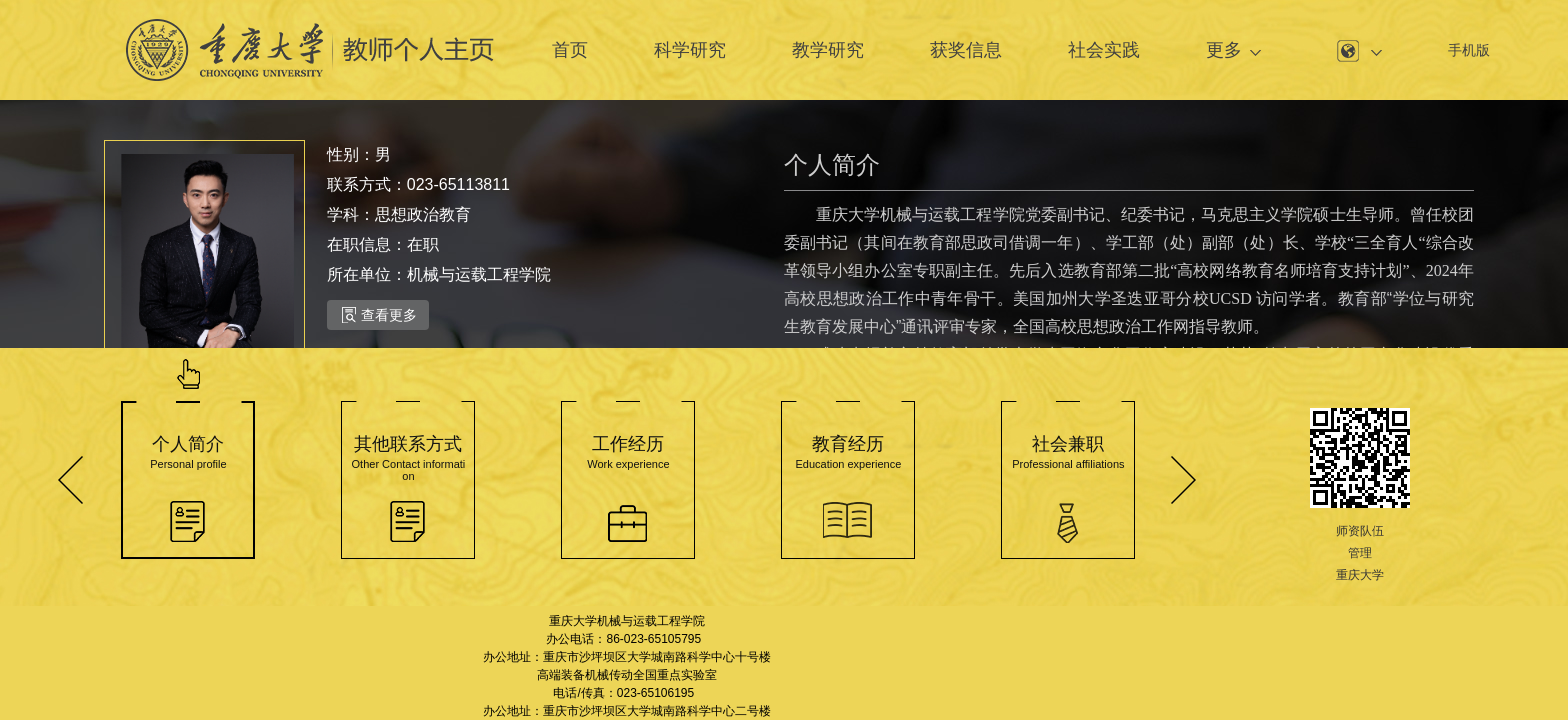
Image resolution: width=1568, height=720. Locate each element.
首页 (570, 50)
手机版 (1469, 50)
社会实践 (1104, 50)
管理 (1360, 553)
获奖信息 (966, 50)
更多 (1224, 50)
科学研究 (690, 50)
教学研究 (828, 50)
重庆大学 (1360, 575)
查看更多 (379, 315)
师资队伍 (1360, 531)
